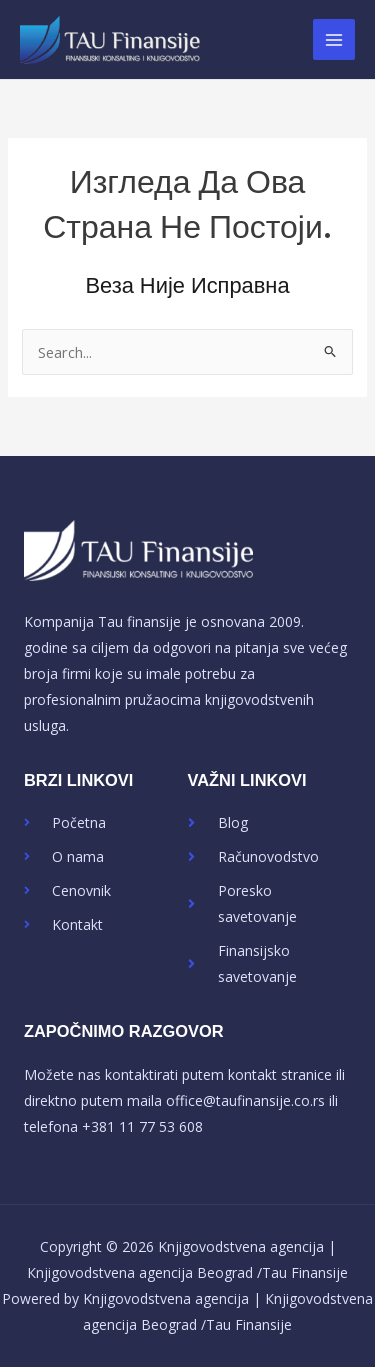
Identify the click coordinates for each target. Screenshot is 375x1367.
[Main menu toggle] (334, 40)
